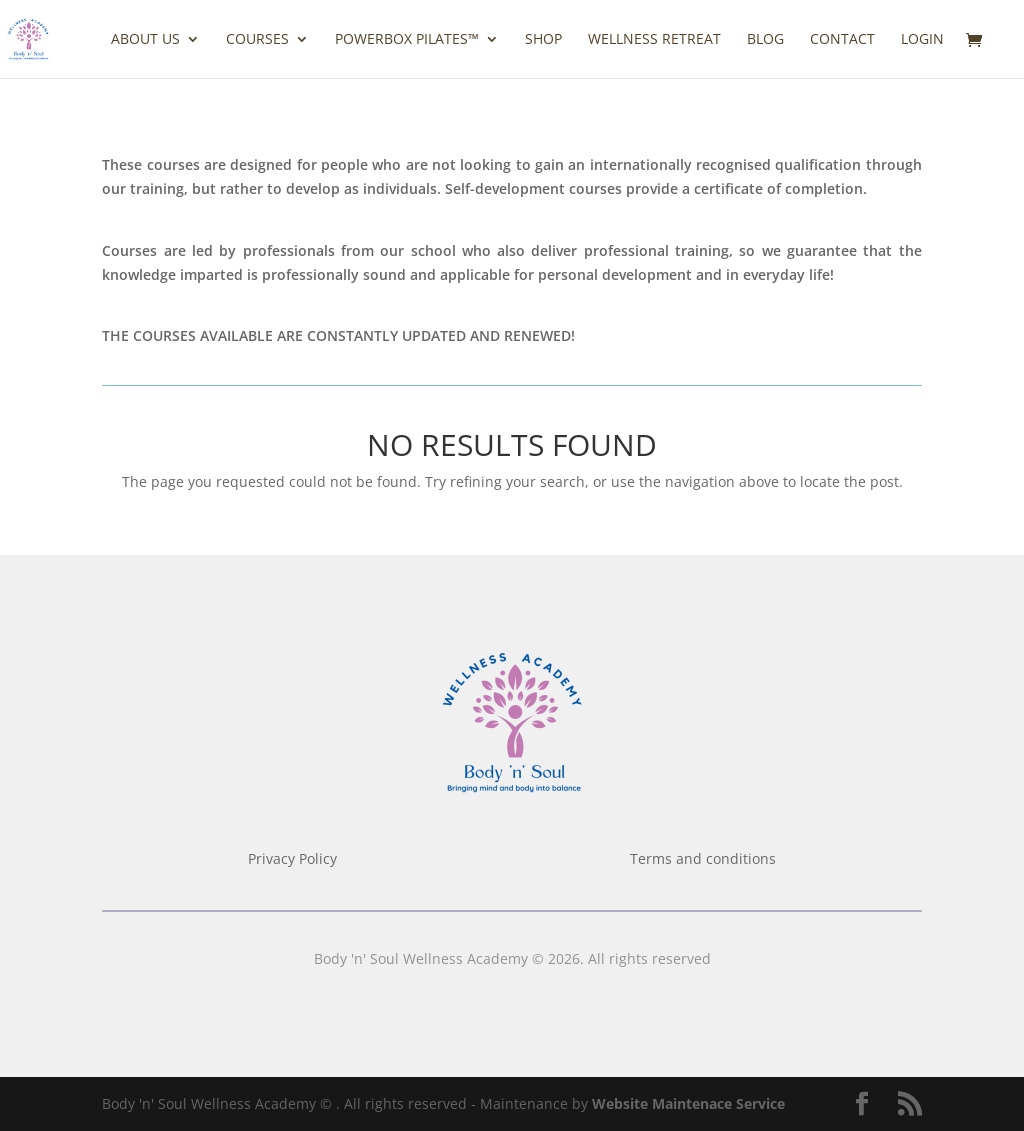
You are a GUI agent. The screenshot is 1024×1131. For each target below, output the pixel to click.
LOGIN (922, 40)
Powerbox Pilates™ (407, 40)
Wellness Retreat (654, 40)
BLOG (765, 40)
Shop (543, 40)
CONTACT (842, 40)
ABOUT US (145, 40)
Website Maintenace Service (688, 1103)
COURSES (257, 40)
